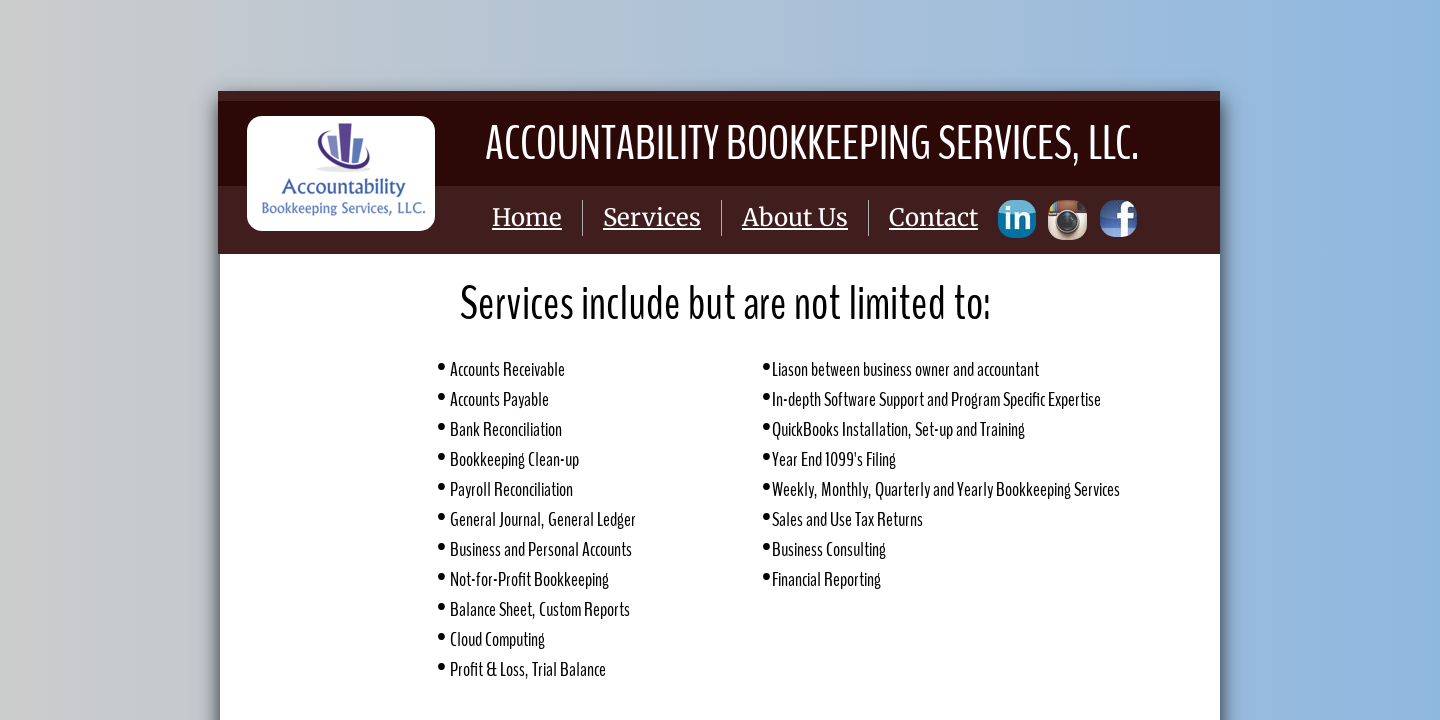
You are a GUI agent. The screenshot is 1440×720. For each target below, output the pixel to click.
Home (527, 217)
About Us (795, 217)
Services (652, 217)
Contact (933, 217)
